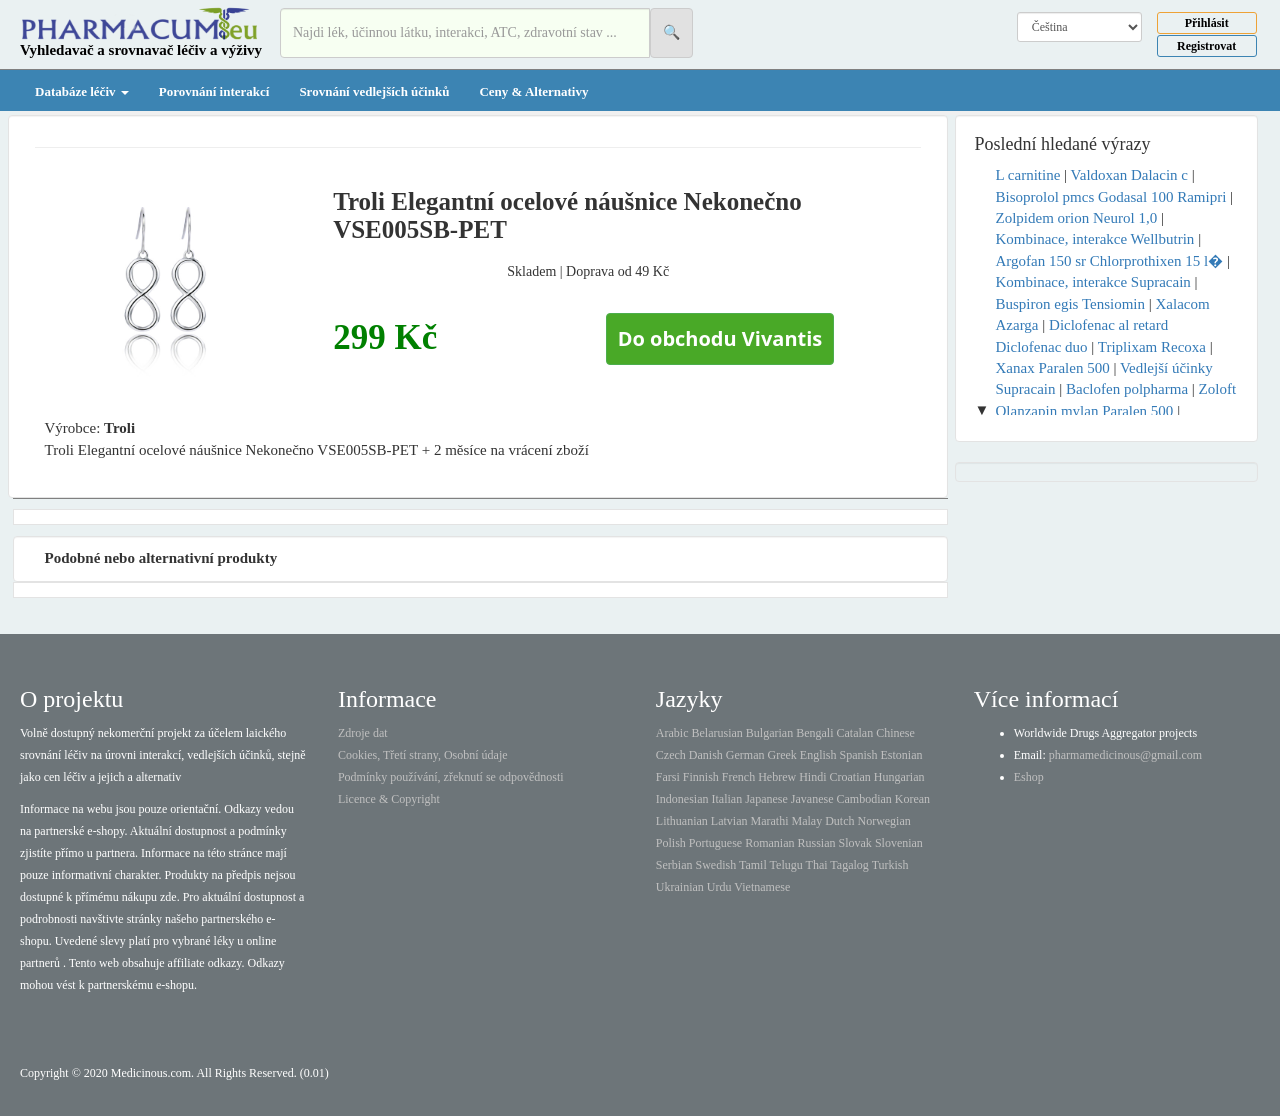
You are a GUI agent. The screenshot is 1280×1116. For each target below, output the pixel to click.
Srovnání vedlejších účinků (374, 91)
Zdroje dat (363, 733)
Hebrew (777, 777)
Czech (671, 755)
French (738, 777)
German (745, 755)
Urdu (719, 887)
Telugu (786, 865)
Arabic (672, 733)
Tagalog (849, 865)
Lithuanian (682, 821)
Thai (817, 865)
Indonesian (682, 799)
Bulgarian (769, 733)
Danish (706, 755)
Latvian (729, 821)
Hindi (812, 777)
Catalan (854, 733)
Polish (671, 843)
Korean (912, 799)
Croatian (850, 777)
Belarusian (717, 733)
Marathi (769, 821)
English (818, 755)
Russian (817, 843)
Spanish (858, 755)
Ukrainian (680, 887)
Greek (781, 755)
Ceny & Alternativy (533, 91)
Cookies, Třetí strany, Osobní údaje (423, 755)
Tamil (753, 865)
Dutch (839, 821)
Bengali (814, 733)
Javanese (812, 799)
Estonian (902, 755)
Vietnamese (762, 887)
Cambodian (863, 799)
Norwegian (883, 821)
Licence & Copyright (389, 799)
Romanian (769, 843)
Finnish (701, 777)
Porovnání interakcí (214, 91)
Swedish (716, 865)
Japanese (766, 799)
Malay (806, 821)
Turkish (890, 865)
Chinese (895, 733)
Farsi (668, 777)
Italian (727, 799)
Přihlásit (1207, 23)
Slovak (855, 843)
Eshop (1029, 777)
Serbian (674, 865)
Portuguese (715, 843)
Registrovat (1206, 46)
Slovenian (899, 843)
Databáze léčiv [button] (82, 91)
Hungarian (899, 777)
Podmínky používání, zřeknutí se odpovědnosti (451, 777)
